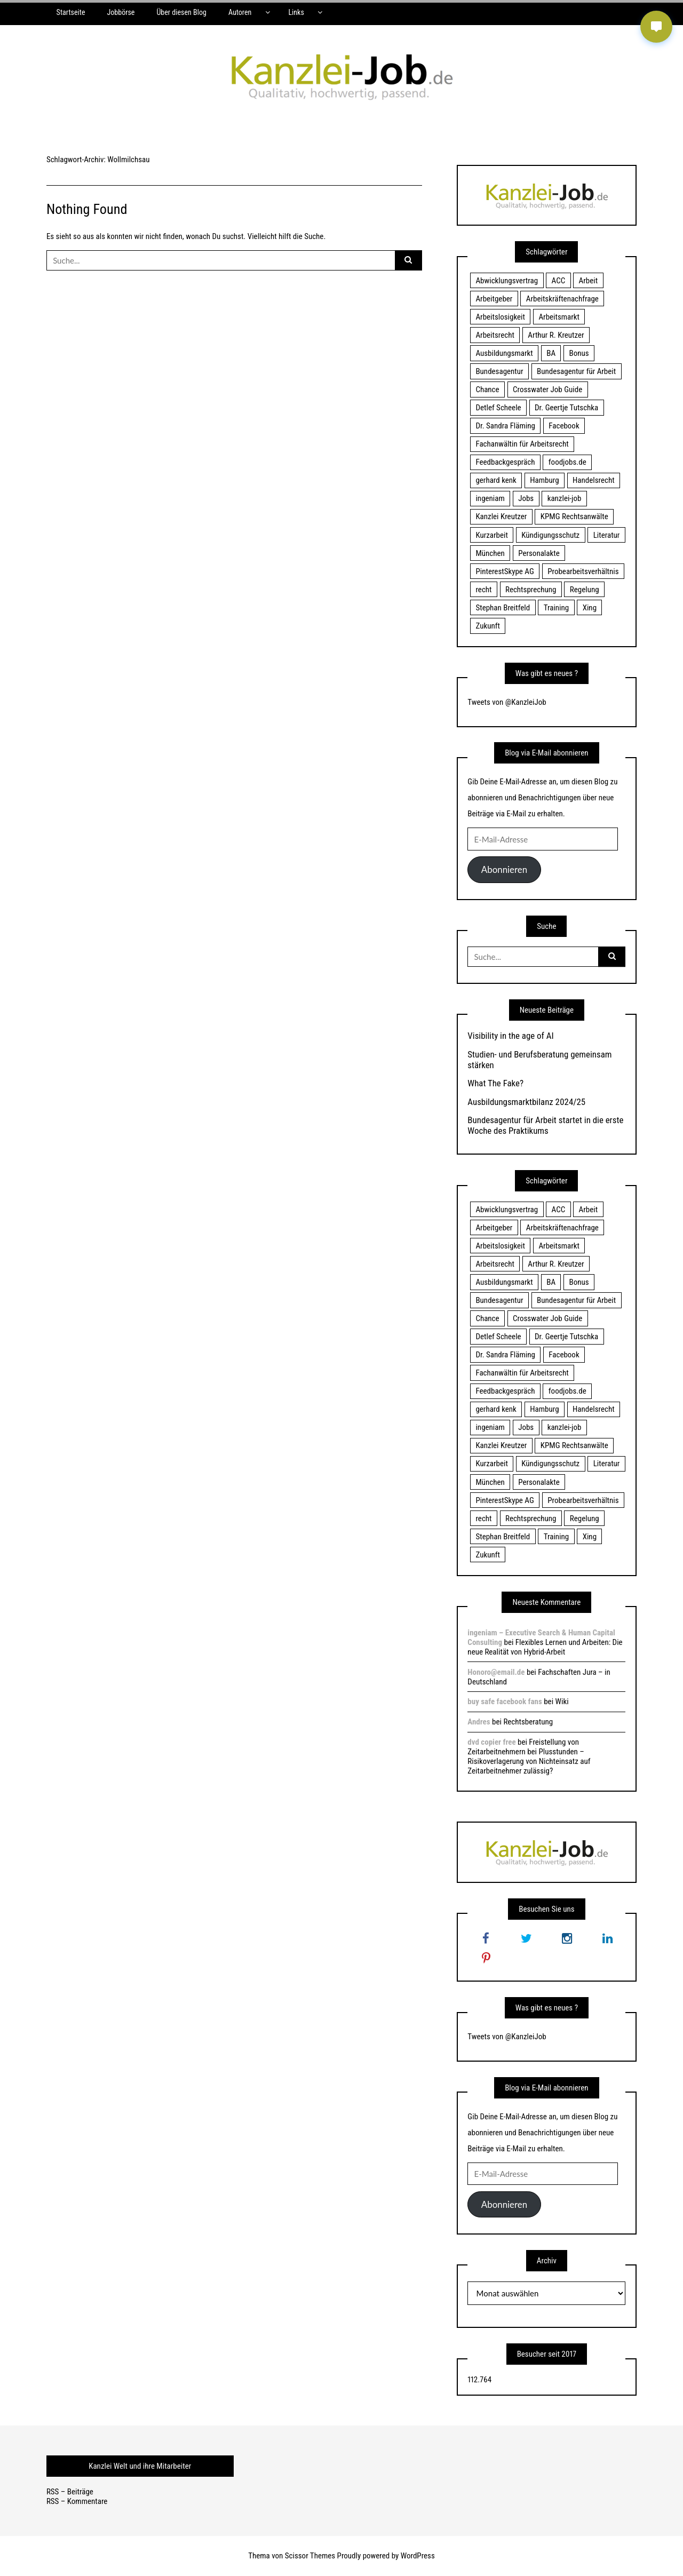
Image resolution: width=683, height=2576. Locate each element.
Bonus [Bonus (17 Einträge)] (579, 353)
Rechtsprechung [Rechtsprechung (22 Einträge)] (530, 589)
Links (296, 12)
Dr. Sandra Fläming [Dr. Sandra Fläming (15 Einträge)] (505, 426)
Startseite (71, 12)
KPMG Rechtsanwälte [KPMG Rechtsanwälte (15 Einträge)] (574, 516)
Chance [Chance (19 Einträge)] (487, 389)
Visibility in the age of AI (510, 1035)
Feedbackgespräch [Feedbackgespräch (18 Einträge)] (505, 462)
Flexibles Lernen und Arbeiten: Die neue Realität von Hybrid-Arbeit (544, 1647)
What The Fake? (495, 1083)
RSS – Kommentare (76, 2501)
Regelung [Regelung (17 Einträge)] (584, 589)
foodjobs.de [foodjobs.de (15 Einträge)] (567, 462)
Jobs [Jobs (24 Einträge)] (526, 498)
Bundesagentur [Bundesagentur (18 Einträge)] (499, 371)
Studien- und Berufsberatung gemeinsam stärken (539, 1059)
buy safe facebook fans (504, 1701)
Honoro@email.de (496, 1672)
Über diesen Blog (181, 12)
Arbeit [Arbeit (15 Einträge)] (588, 280)
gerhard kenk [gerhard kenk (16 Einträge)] (495, 480)
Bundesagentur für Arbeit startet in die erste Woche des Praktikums (545, 1125)
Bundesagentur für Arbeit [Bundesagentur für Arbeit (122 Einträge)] (576, 371)
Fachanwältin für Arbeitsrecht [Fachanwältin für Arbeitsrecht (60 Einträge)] (521, 444)
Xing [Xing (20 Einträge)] (590, 608)
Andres (478, 1722)
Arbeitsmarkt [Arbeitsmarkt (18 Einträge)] (558, 317)
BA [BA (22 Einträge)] (550, 353)
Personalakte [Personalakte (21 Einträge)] (539, 553)
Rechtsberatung (528, 1722)
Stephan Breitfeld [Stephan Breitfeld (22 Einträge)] (502, 608)
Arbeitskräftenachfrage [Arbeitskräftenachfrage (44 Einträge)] (562, 299)
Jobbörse (120, 12)
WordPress (418, 2556)
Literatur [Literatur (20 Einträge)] (606, 535)
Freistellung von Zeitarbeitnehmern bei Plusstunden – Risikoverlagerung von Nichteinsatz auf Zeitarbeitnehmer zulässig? (528, 1756)
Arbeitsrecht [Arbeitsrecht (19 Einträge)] (494, 335)
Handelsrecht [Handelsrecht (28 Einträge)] (594, 480)
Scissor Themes (310, 2556)
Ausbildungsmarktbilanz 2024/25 (526, 1101)
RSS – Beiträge (69, 2492)
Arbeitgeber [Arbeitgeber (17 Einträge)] (493, 299)
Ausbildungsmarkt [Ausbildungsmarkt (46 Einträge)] (504, 353)
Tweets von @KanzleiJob (506, 702)
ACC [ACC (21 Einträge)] (559, 280)
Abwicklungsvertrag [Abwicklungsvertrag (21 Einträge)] (506, 280)
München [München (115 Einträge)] (489, 553)
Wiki (562, 1701)
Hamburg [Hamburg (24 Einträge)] (544, 480)
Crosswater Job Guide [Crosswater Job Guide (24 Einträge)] (547, 389)
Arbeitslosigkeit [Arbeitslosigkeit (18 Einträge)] (500, 317)
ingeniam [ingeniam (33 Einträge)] (489, 498)
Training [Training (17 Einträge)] (556, 608)
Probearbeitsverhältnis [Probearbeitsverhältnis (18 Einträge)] (582, 571)
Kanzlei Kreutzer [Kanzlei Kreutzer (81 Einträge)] (501, 516)
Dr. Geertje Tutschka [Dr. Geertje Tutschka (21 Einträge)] (566, 407)
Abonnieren (504, 869)
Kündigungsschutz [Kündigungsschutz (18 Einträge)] (550, 535)
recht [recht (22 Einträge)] (483, 589)
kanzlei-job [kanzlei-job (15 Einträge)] (564, 498)
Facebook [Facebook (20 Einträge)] (564, 426)
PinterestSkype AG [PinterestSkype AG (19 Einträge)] (504, 571)
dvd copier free (491, 1742)
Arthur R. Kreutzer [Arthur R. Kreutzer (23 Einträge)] (556, 335)
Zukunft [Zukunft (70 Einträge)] (487, 626)
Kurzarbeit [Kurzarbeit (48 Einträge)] (491, 535)
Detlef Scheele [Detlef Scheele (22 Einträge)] (498, 407)
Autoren (239, 12)
